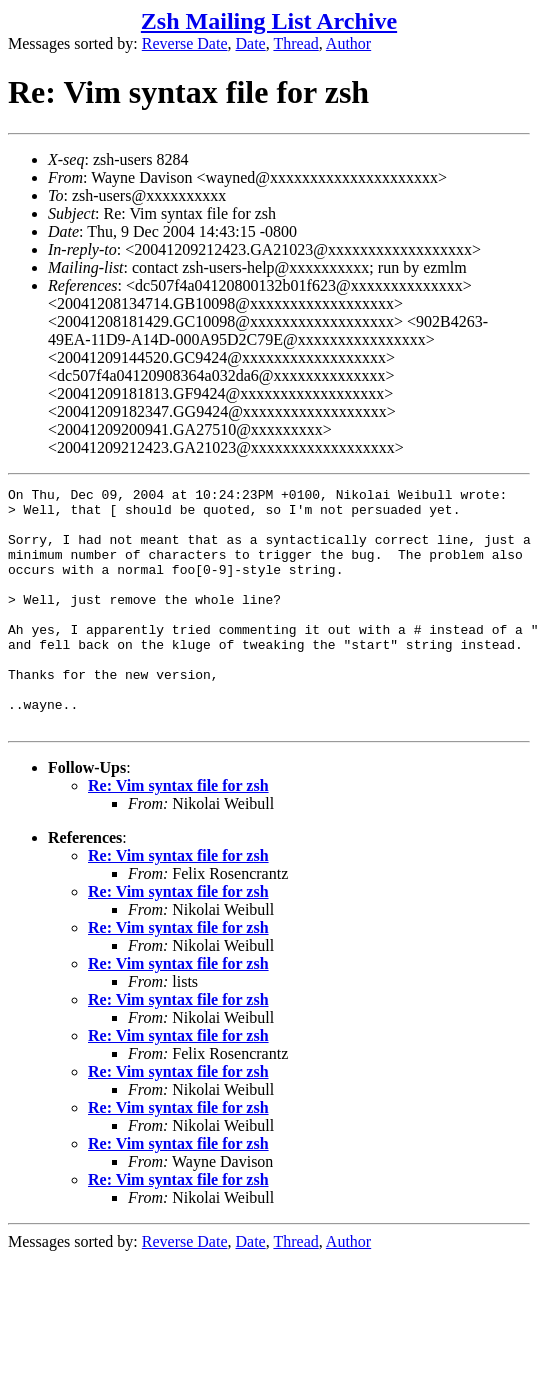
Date (251, 43)
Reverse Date (185, 43)
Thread (295, 43)
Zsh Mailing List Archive (269, 21)
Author (348, 43)
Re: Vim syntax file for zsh (178, 833)
